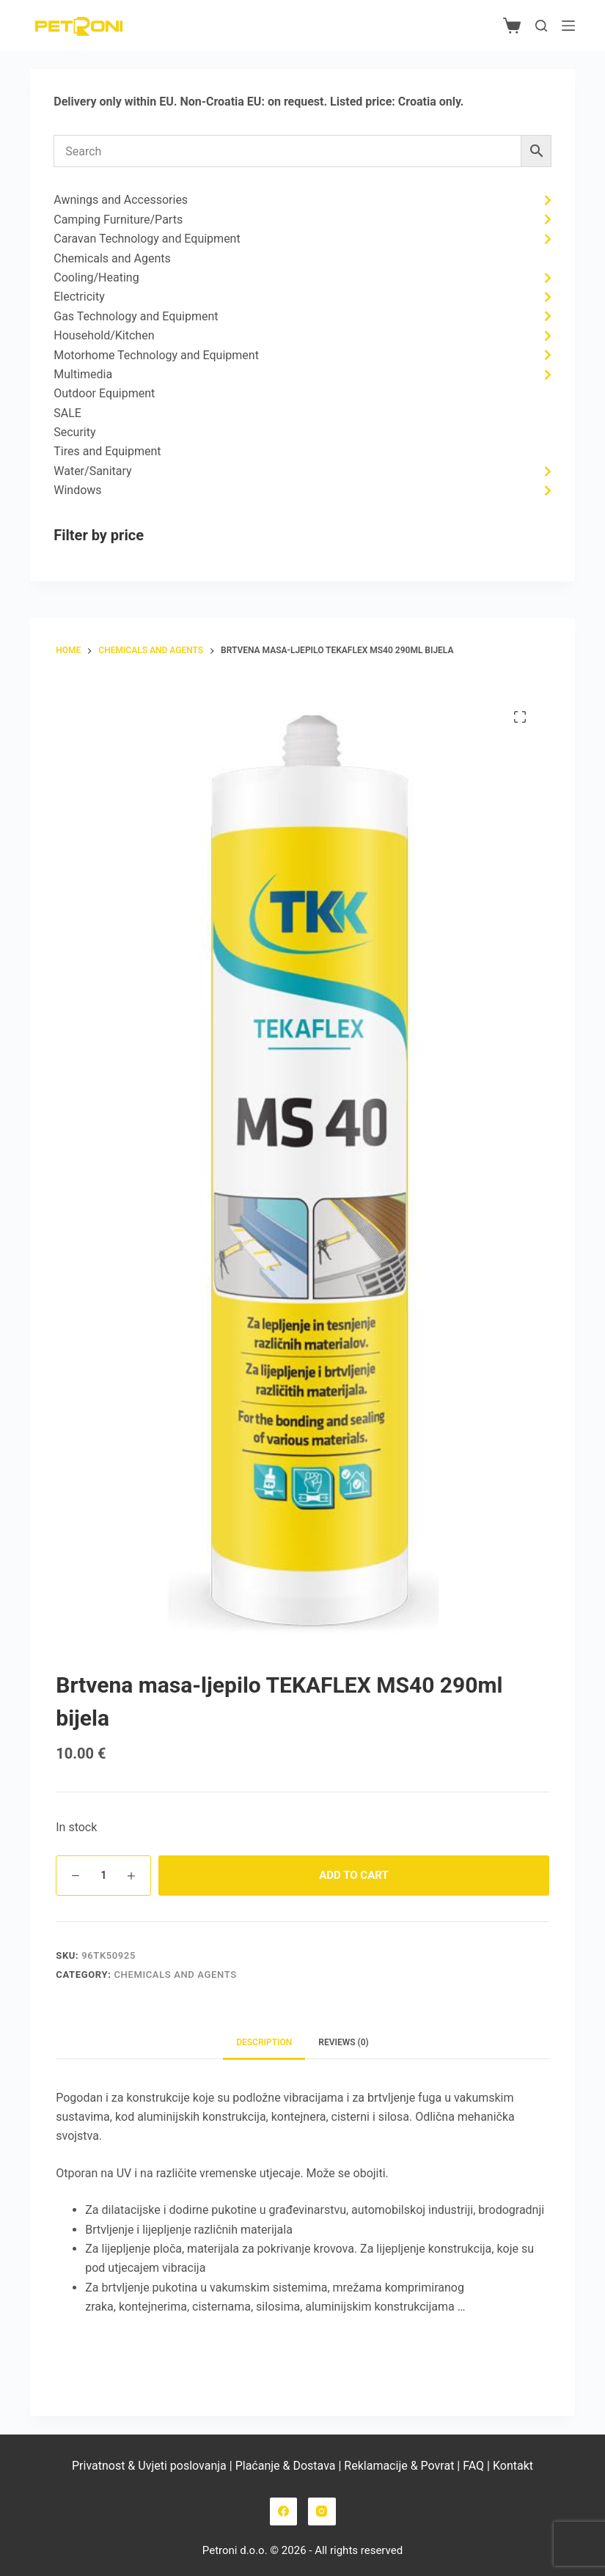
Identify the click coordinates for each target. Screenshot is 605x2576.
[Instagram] (322, 2511)
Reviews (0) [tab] (343, 2042)
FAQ (472, 2466)
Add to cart (353, 1875)
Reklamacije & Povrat (399, 2466)
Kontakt (513, 2466)
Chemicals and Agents (175, 1974)
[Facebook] (284, 2511)
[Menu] (568, 25)
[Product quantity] (103, 1875)
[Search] (541, 26)
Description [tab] (264, 2042)
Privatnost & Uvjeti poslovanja (149, 2466)
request (304, 101)
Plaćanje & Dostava (285, 2466)
